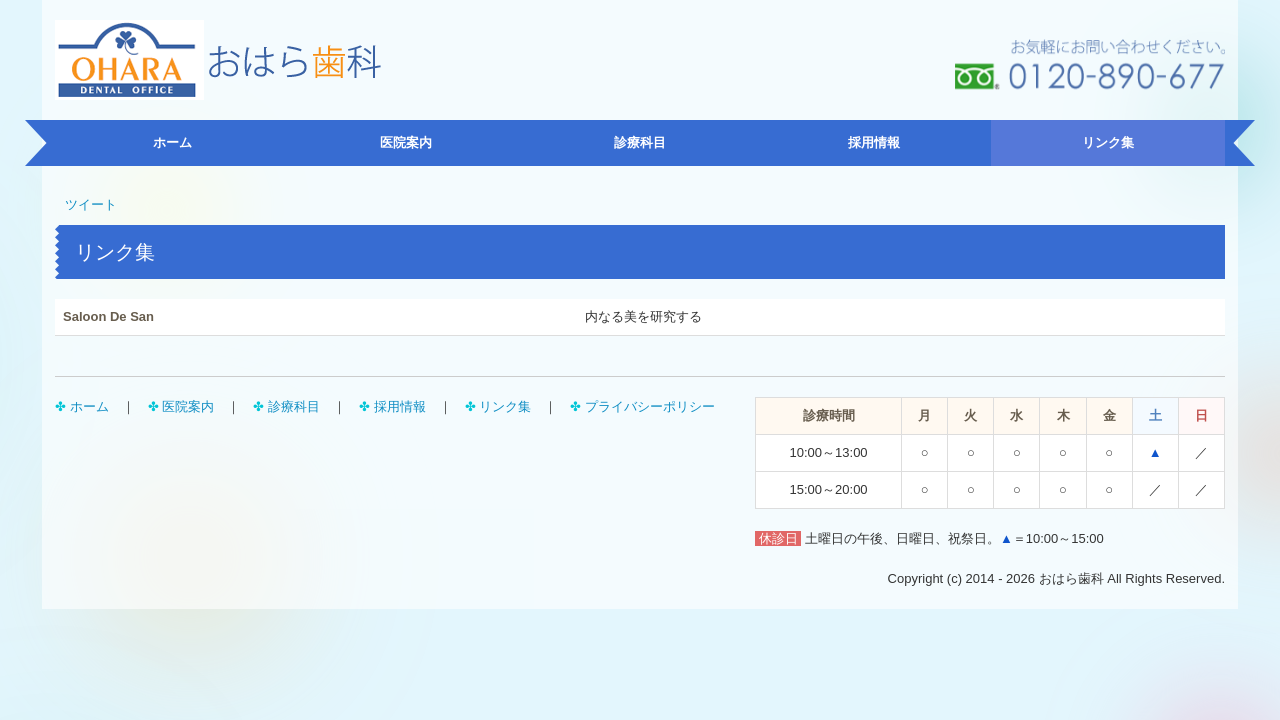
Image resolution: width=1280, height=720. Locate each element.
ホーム (172, 142)
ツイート (91, 204)
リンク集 (1108, 142)
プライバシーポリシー (650, 406)
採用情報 (874, 142)
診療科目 (640, 142)
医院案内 (406, 142)
